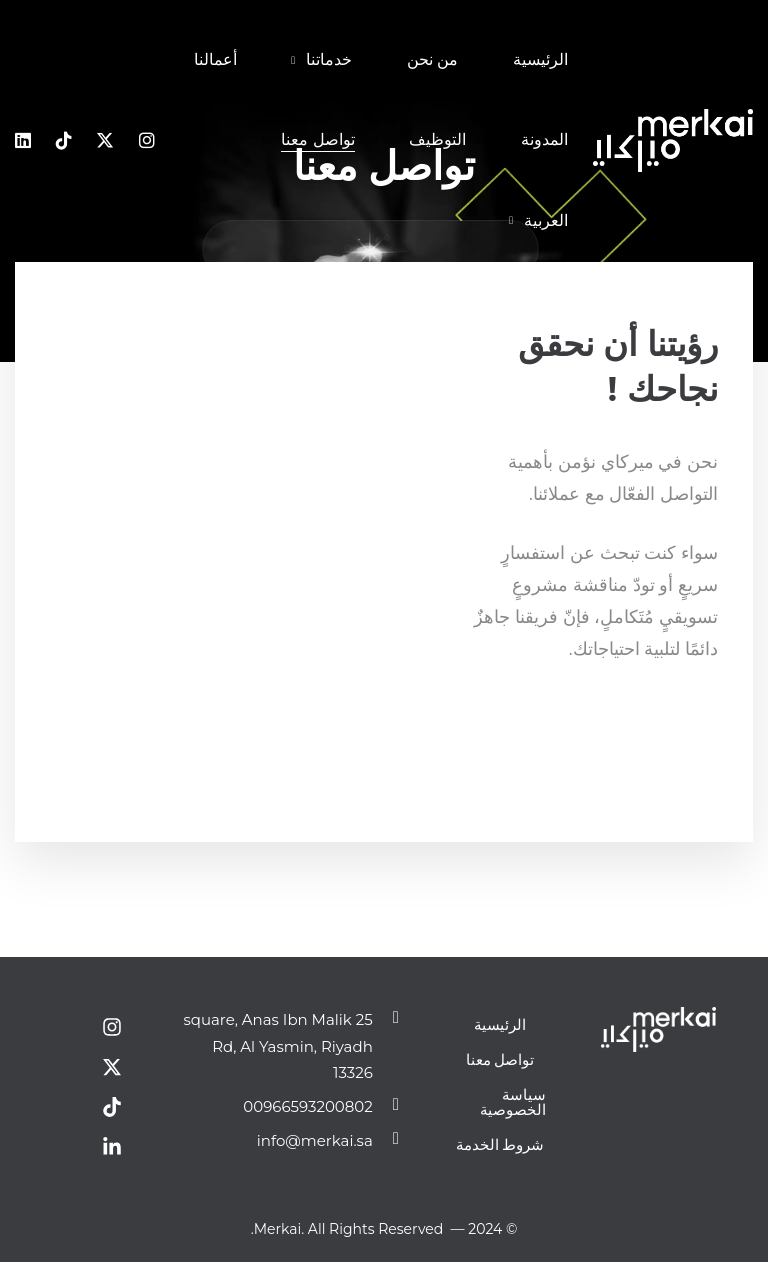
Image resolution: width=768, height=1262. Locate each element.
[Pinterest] (637, 724)
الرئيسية (500, 1024)
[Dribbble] (657, 724)
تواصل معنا (500, 1059)
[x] (105, 141)
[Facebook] (718, 724)
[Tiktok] (64, 141)
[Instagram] (147, 141)
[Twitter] (698, 724)
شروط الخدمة (500, 1144)
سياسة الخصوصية (513, 1102)
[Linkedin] (23, 141)
